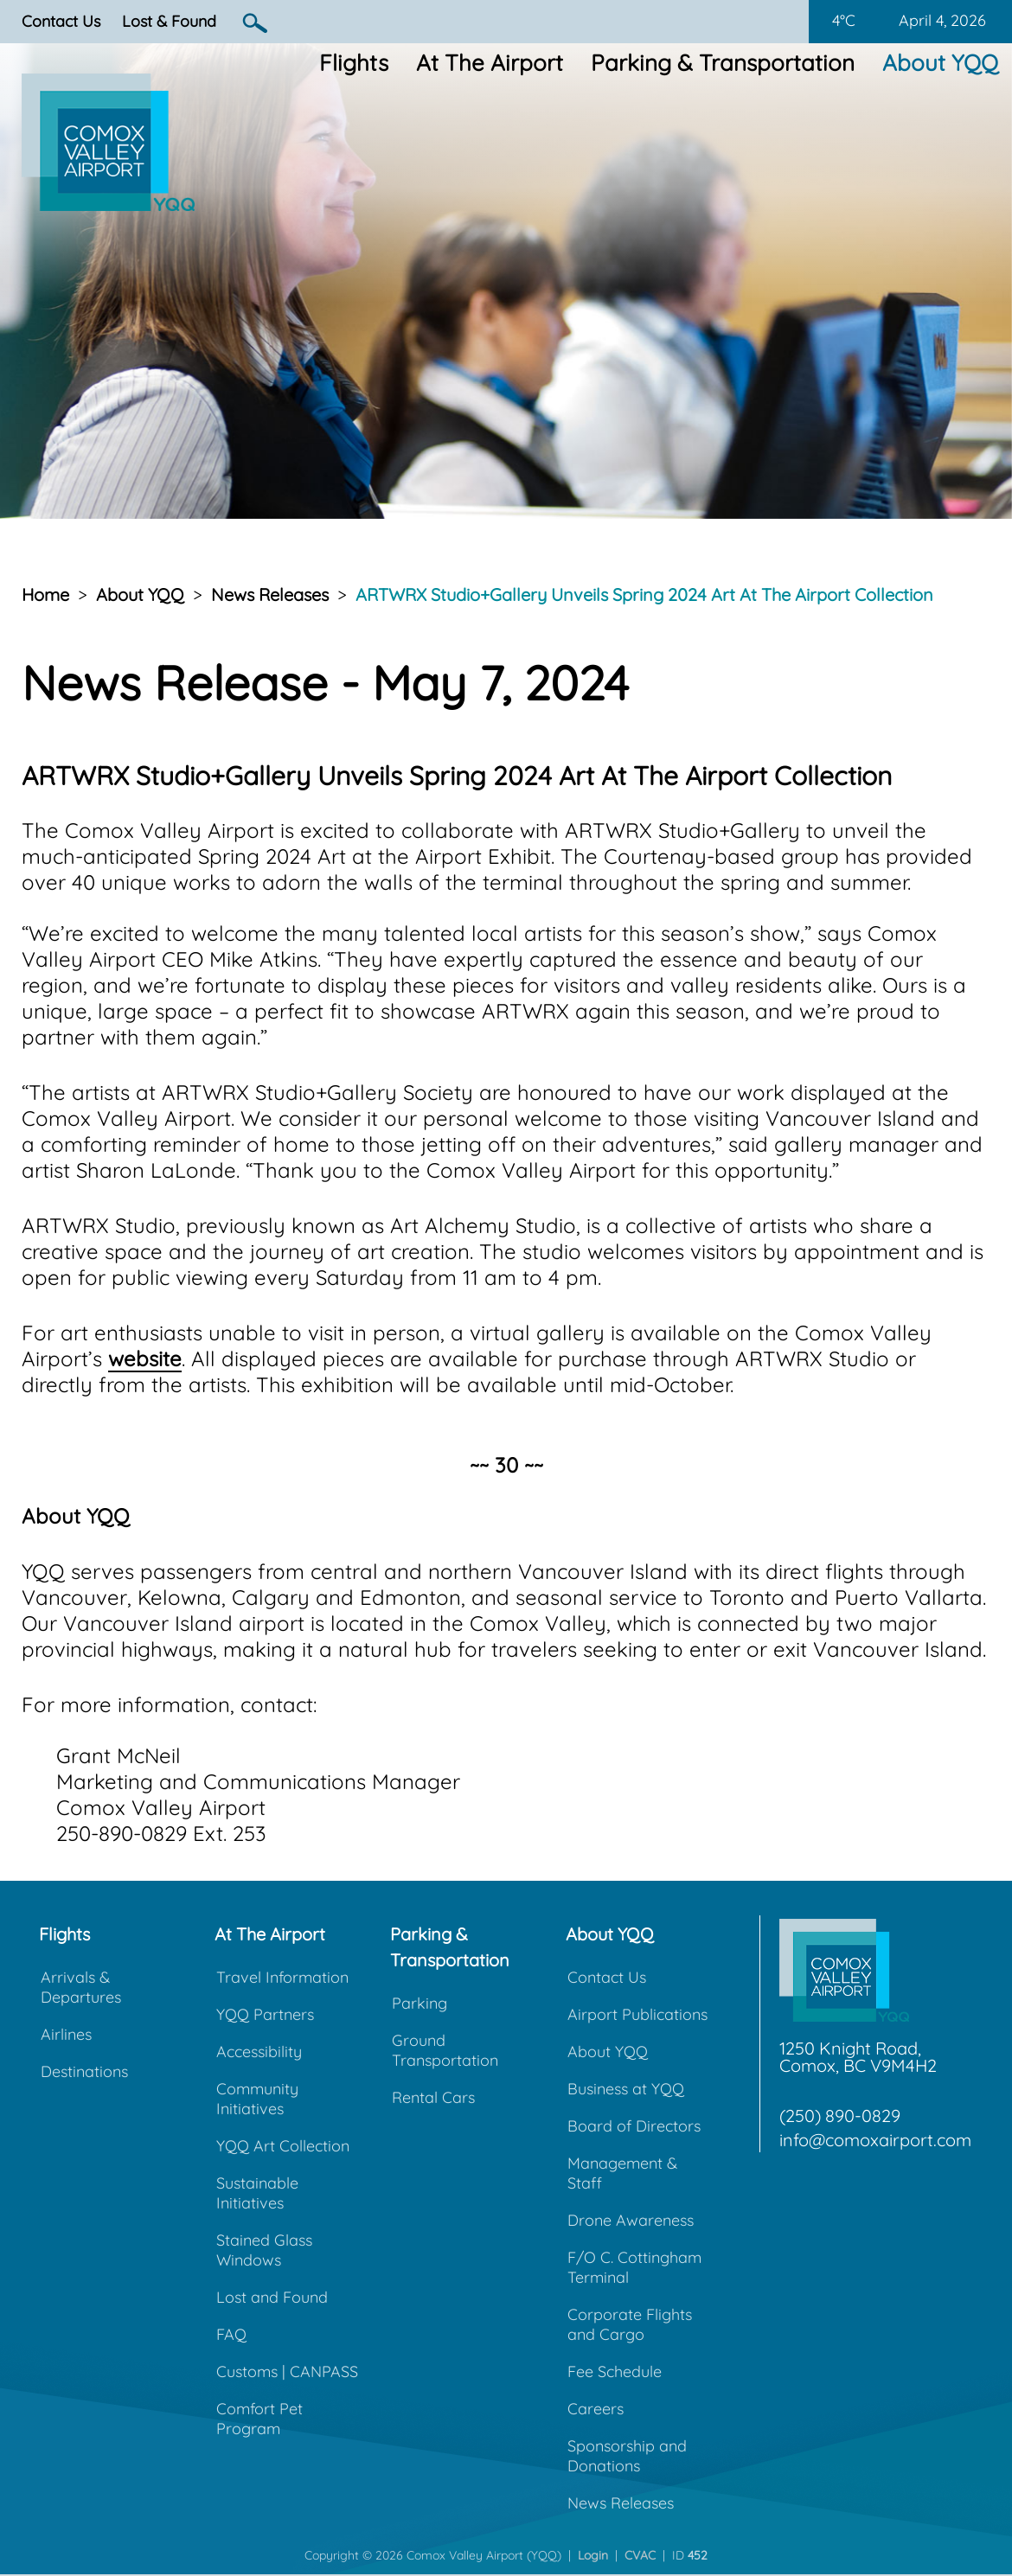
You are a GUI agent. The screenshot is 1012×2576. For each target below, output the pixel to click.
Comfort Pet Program (259, 2419)
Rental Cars (433, 2097)
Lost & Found (169, 21)
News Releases (270, 594)
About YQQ (940, 62)
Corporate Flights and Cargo (629, 2324)
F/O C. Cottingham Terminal (634, 2267)
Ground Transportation (445, 2050)
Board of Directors (634, 2126)
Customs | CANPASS (287, 2371)
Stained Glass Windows (264, 2250)
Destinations (84, 2071)
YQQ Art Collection (282, 2146)
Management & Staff (622, 2173)
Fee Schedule (614, 2371)
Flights (353, 62)
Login (593, 2555)
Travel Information (282, 1977)
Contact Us (61, 21)
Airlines (66, 2034)
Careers (595, 2409)
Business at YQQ (625, 2089)
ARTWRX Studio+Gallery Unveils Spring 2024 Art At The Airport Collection (644, 594)
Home (45, 594)
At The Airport (489, 62)
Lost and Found (272, 2297)
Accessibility (259, 2051)
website (145, 1358)
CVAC (640, 2555)
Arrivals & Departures (81, 1987)
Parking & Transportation (723, 62)
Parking (419, 2003)
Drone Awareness (630, 2220)
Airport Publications (637, 2014)
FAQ (231, 2334)
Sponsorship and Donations (627, 2456)
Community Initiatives (257, 2099)
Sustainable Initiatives (257, 2193)
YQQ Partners (265, 2014)
